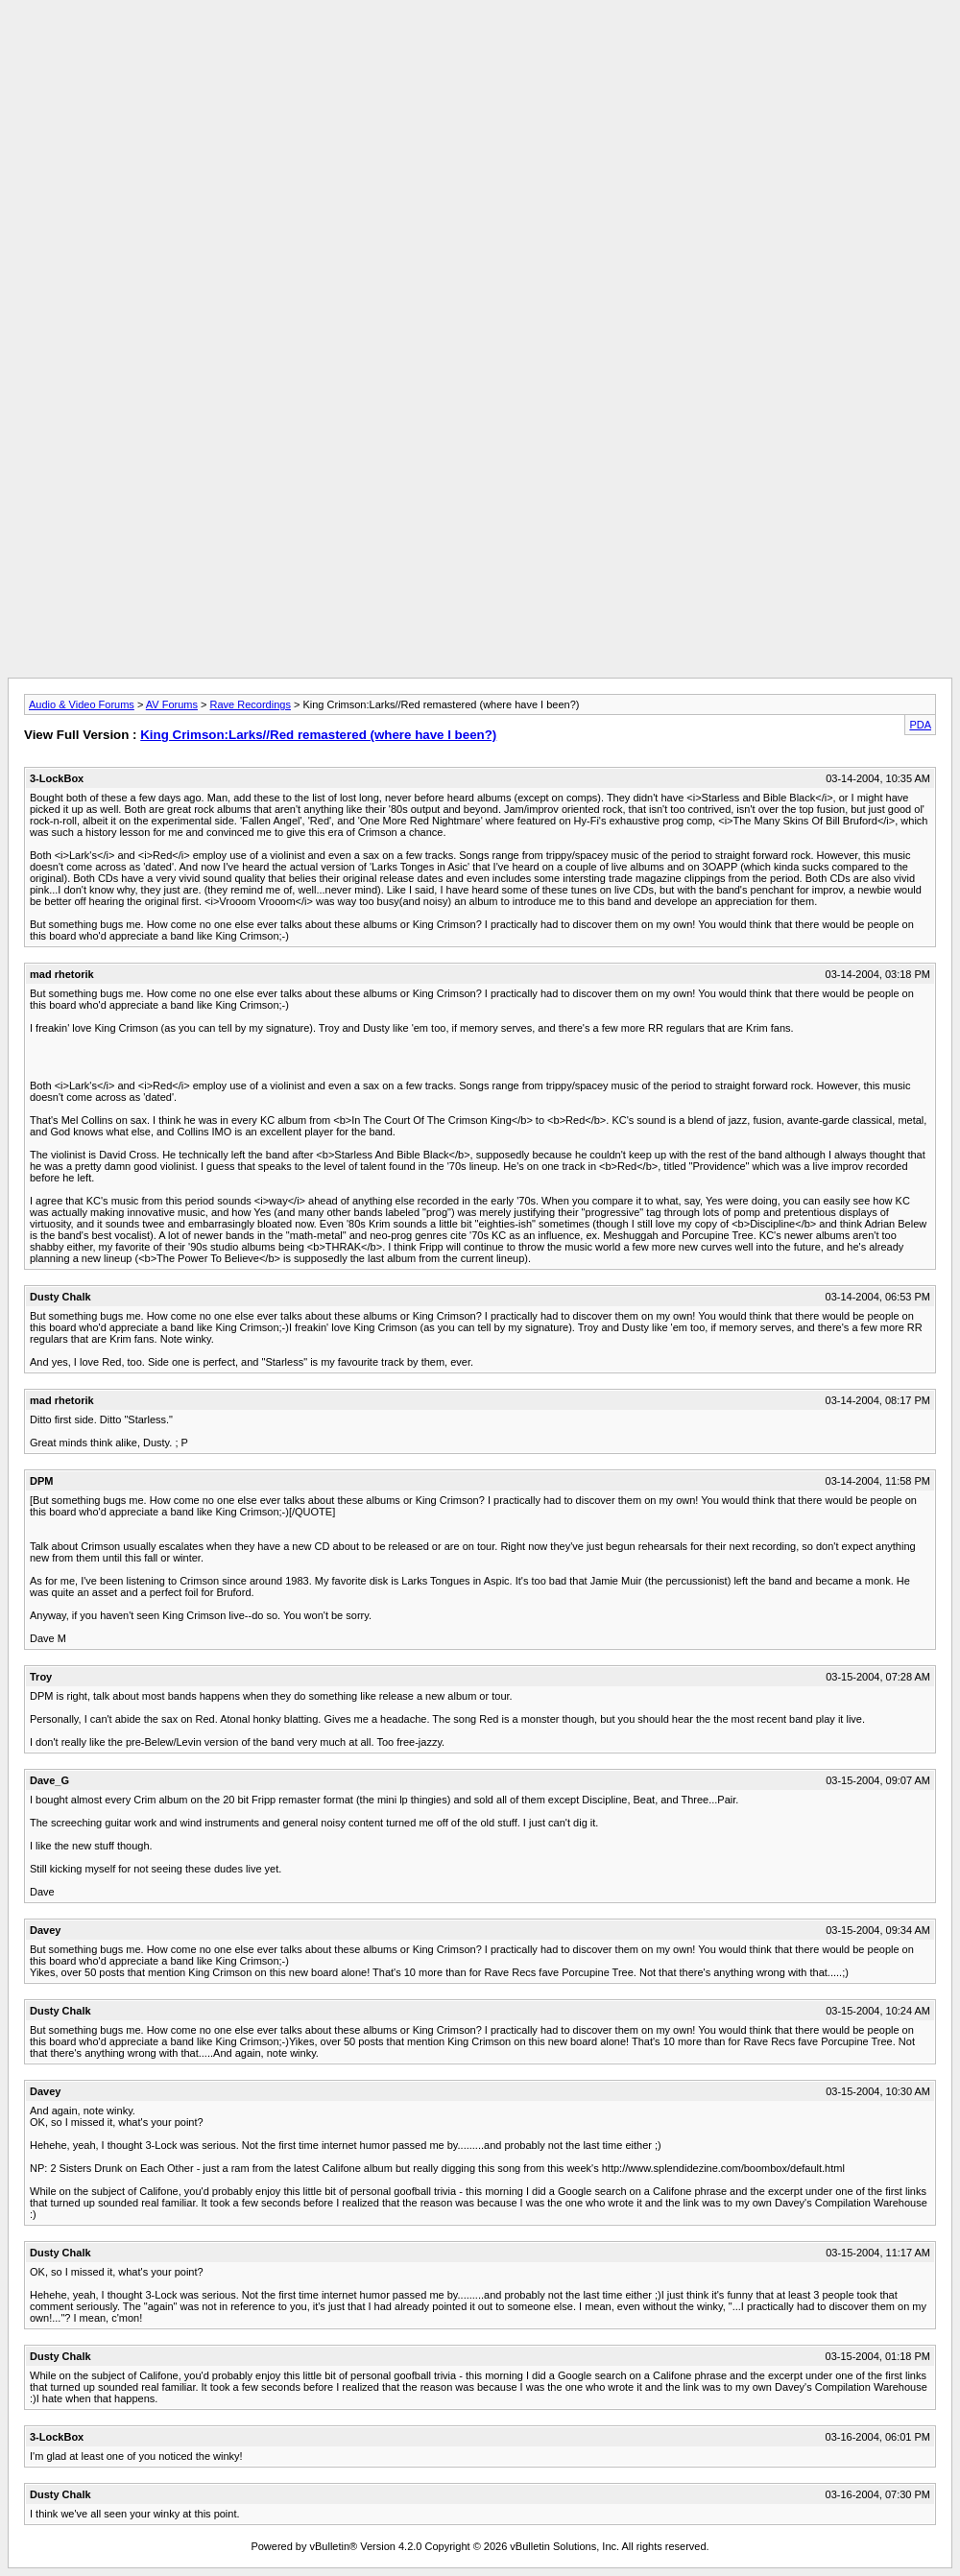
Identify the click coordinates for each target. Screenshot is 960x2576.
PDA (920, 724)
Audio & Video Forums (81, 704)
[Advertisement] (480, 51)
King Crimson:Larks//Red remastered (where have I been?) (318, 734)
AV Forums (172, 704)
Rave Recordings (250, 704)
